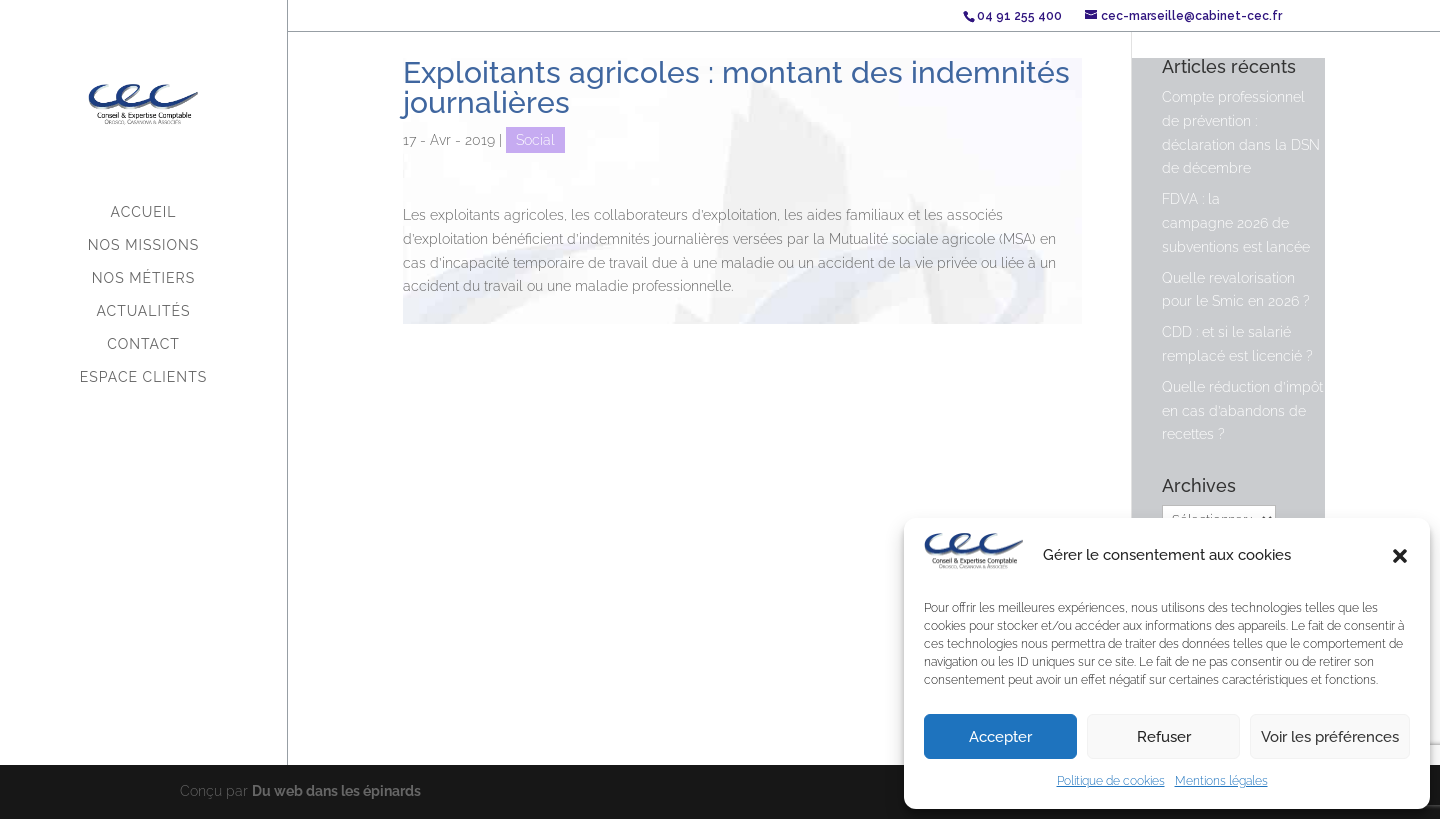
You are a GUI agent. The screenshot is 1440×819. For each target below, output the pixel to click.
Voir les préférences (1330, 737)
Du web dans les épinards (336, 791)
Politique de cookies (1111, 781)
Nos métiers (143, 278)
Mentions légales (1221, 781)
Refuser (1164, 737)
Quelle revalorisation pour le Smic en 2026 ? (1236, 290)
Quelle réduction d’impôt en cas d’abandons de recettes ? (1242, 411)
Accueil (144, 212)
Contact (143, 344)
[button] (1400, 556)
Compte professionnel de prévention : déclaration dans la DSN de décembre (1241, 132)
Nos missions (143, 245)
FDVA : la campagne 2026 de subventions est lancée (1236, 223)
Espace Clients (143, 377)
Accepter (1000, 737)
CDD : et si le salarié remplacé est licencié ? (1237, 344)
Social (535, 140)
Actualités (144, 311)
